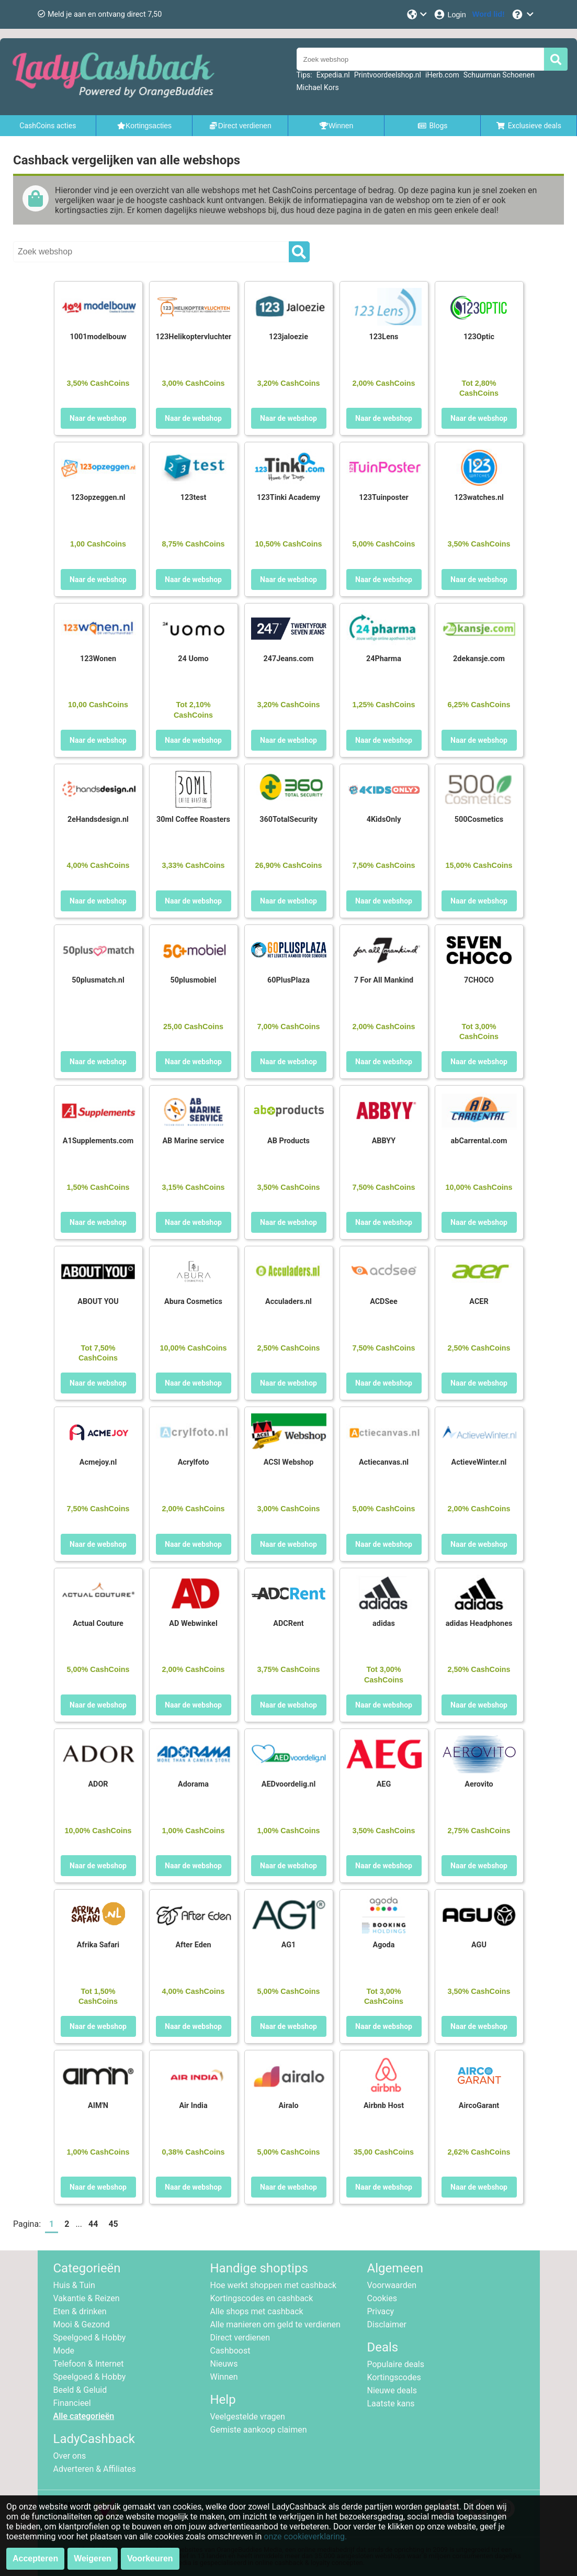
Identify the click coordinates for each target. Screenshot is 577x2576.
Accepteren (35, 2558)
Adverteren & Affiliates (94, 2469)
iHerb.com (442, 75)
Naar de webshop (98, 418)
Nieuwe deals (392, 2390)
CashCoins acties (47, 125)
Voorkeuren (150, 2558)
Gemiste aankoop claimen (258, 2430)
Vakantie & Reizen (86, 2298)
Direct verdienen (240, 2338)
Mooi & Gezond (81, 2324)
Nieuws (224, 2364)
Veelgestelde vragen (247, 2417)
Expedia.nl (333, 75)
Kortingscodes (394, 2377)
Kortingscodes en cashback (261, 2298)
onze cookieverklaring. (305, 2536)
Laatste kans (391, 2403)
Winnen (224, 2377)
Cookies (382, 2298)
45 (113, 2224)
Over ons (69, 2456)
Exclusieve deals (528, 125)
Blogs (432, 125)
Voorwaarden (392, 2285)
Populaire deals (396, 2364)
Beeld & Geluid (80, 2390)
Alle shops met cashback (256, 2311)
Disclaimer (386, 2324)
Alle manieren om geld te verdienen (275, 2324)
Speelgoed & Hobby (89, 2338)
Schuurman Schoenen (499, 75)
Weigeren (92, 2558)
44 (93, 2224)
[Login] (449, 14)
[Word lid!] (488, 14)
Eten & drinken (80, 2311)
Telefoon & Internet (88, 2364)
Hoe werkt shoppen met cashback (273, 2285)
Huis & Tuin (74, 2285)
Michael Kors (318, 87)
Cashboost (230, 2351)
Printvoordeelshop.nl (387, 75)
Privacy (380, 2311)
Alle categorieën (84, 2416)
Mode (64, 2351)
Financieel (72, 2403)
